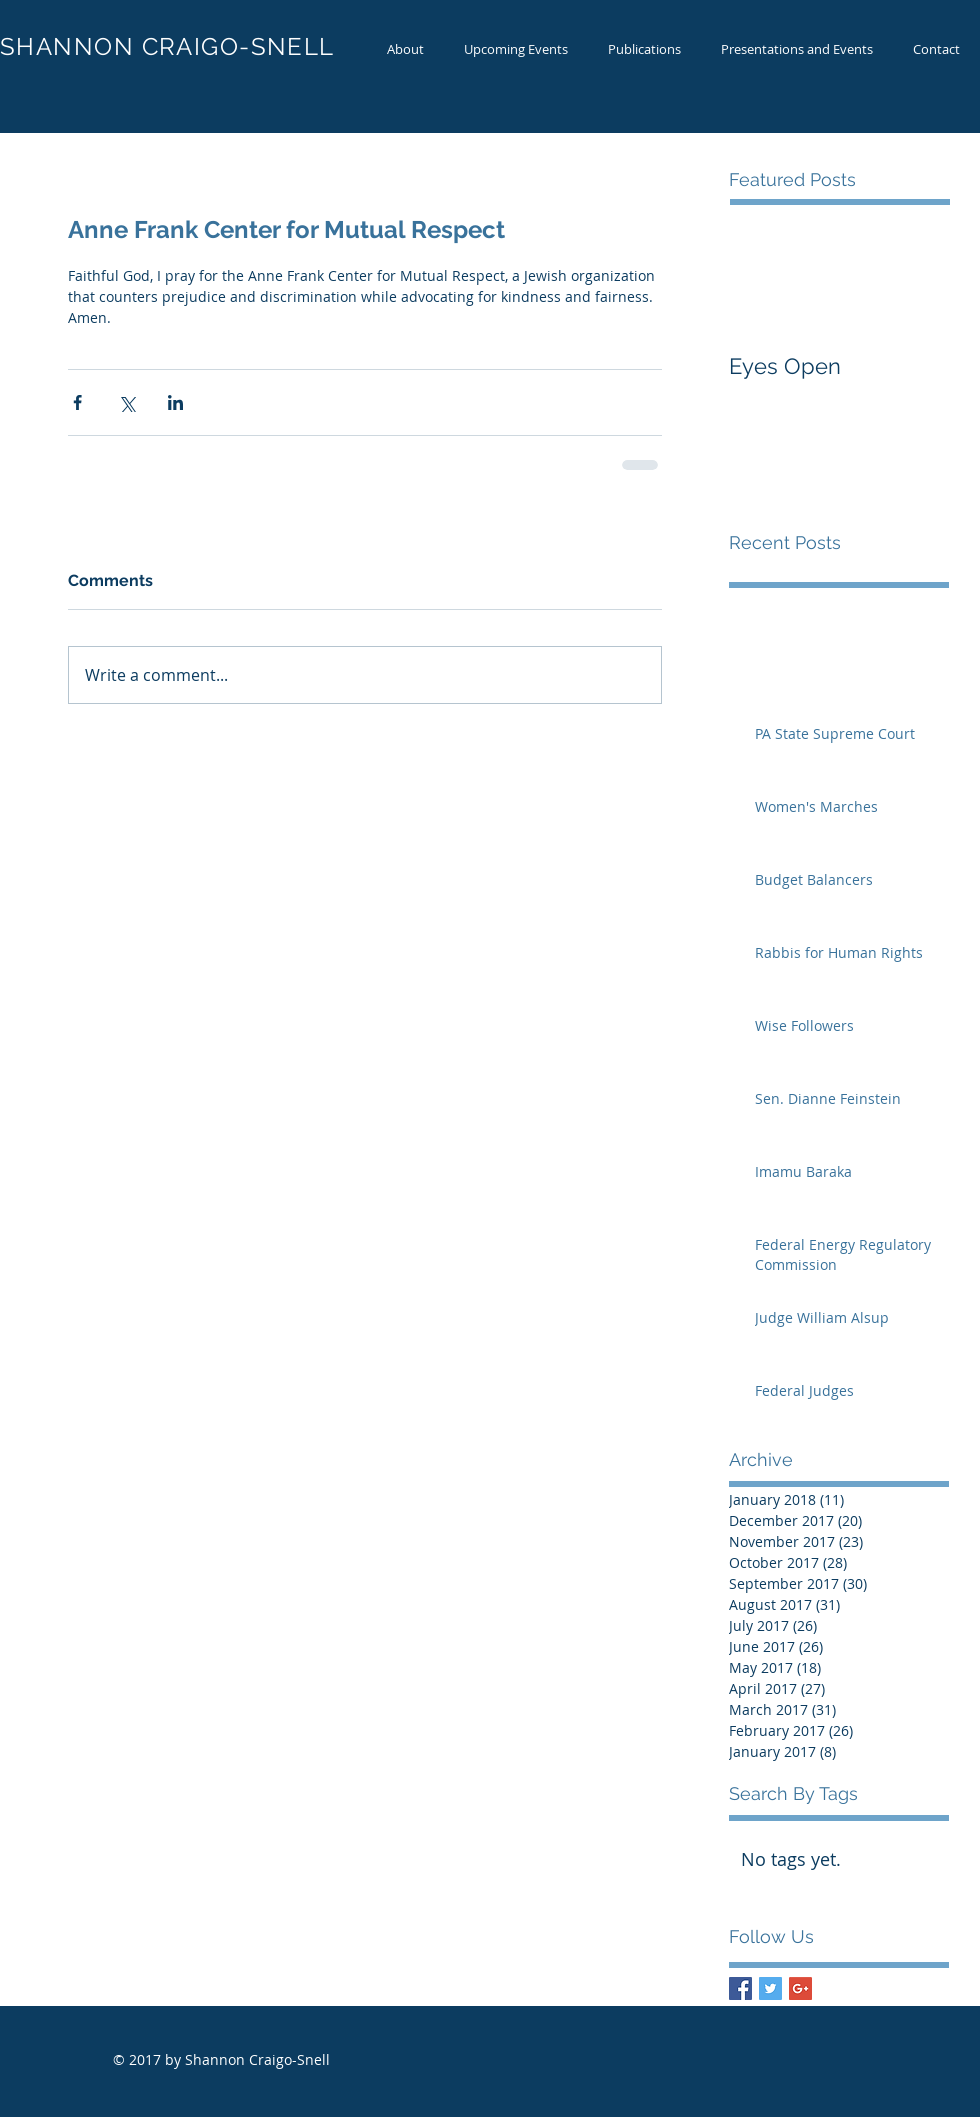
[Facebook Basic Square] (740, 1988)
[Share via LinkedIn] (175, 402)
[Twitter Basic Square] (770, 1988)
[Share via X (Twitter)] (126, 402)
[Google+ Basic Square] (800, 1988)
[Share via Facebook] (77, 402)
